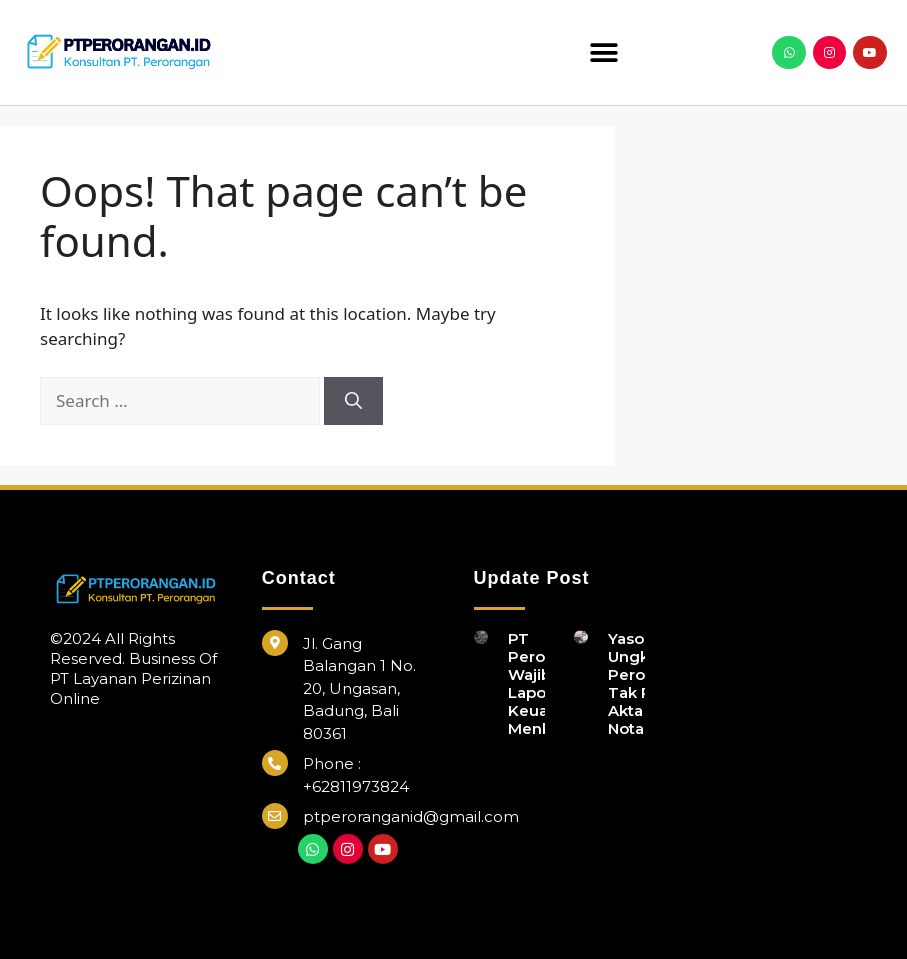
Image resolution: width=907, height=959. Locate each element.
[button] (604, 52)
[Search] (353, 401)
